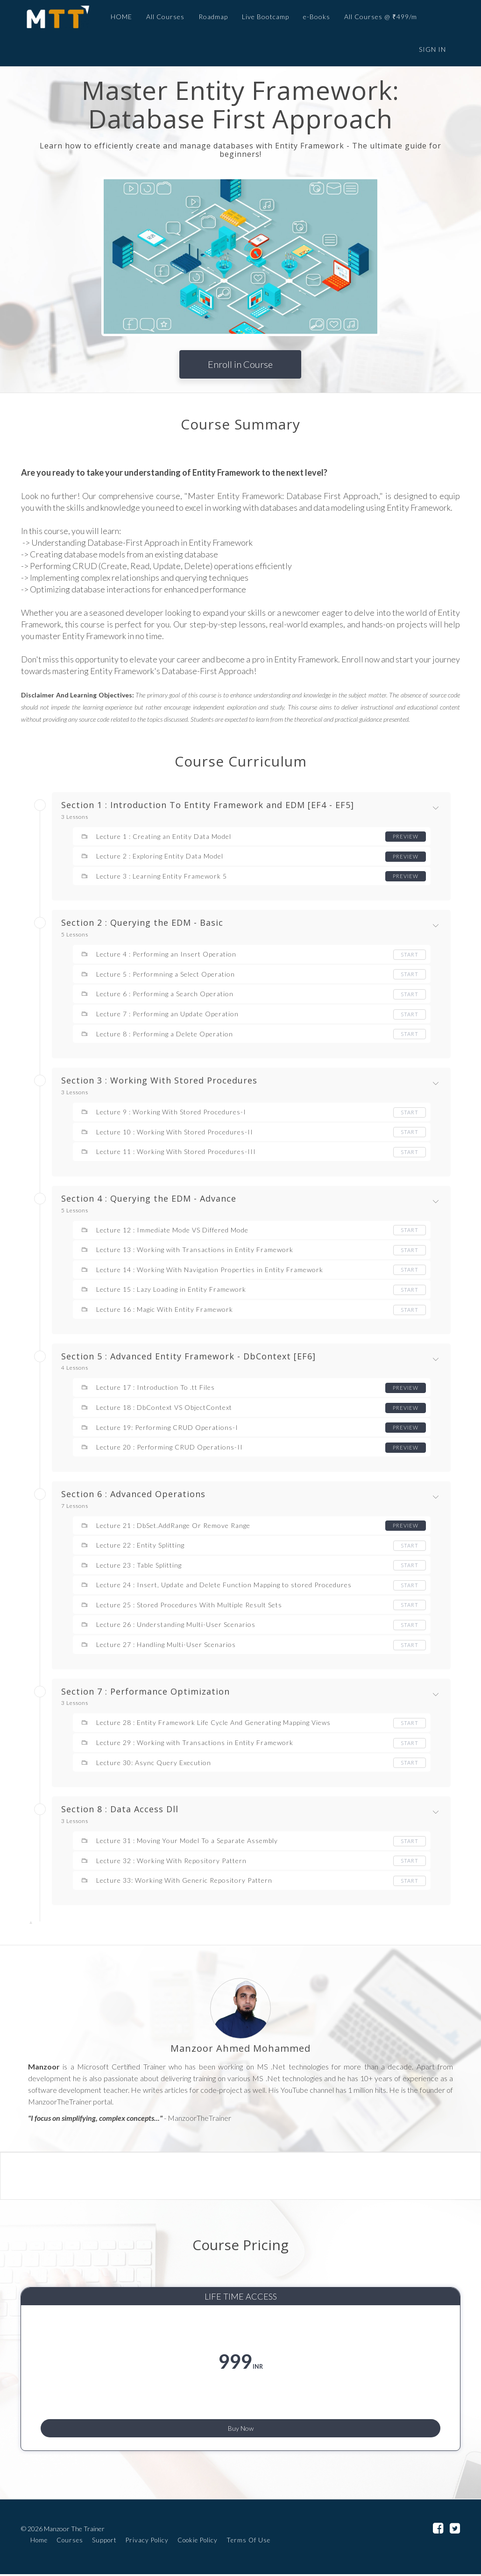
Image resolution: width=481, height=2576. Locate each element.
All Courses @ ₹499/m (375, 17)
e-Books (311, 17)
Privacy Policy (147, 2542)
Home (39, 2542)
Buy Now (241, 2424)
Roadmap (208, 17)
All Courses (160, 17)
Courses (70, 2542)
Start (409, 954)
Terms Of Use (248, 2542)
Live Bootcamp (260, 17)
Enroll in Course (240, 364)
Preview (404, 836)
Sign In (432, 49)
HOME (116, 17)
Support (104, 2542)
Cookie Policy (197, 2542)
